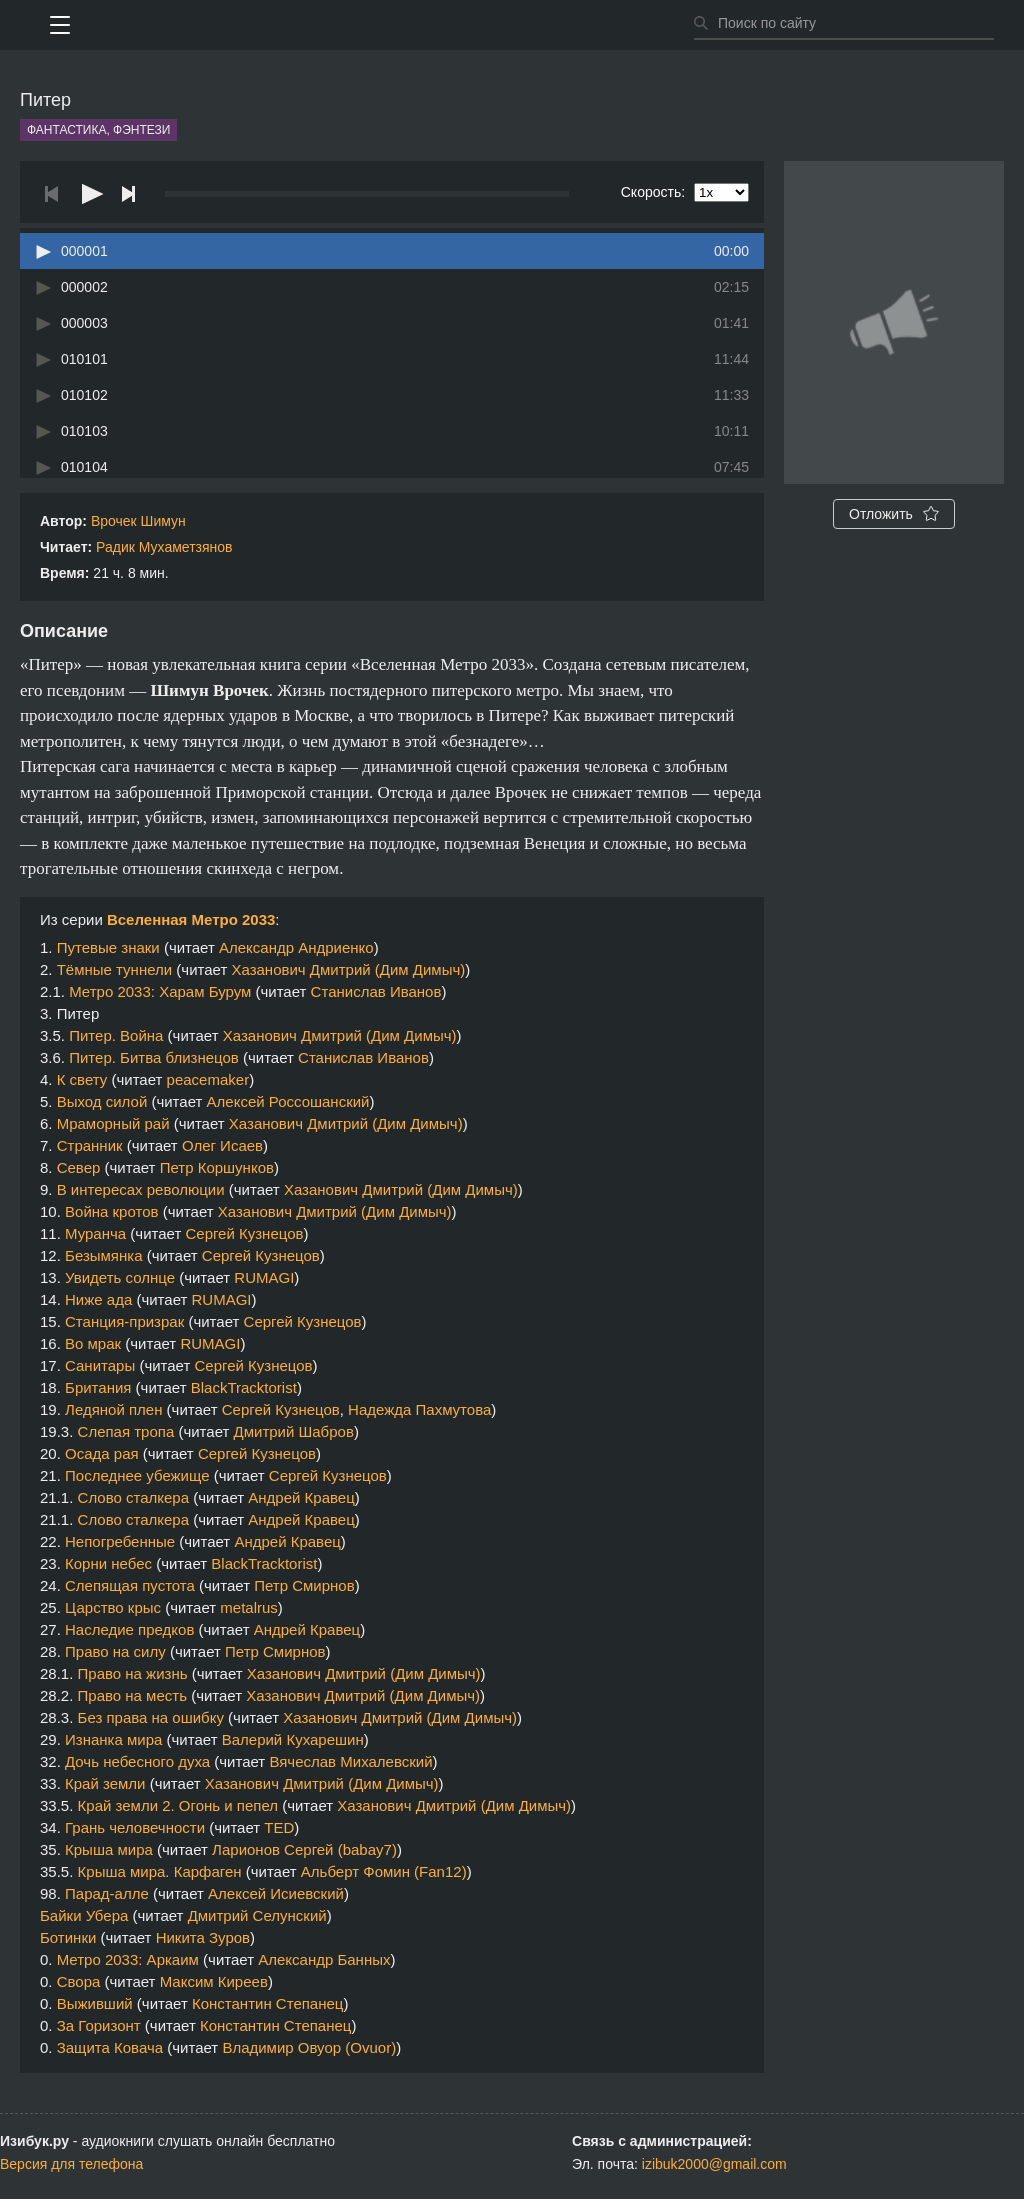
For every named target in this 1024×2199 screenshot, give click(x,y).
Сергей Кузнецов (244, 1233)
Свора (79, 1981)
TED (279, 1827)
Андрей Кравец (301, 1497)
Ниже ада (98, 1299)
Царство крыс (113, 1607)
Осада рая (102, 1453)
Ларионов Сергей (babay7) (304, 1849)
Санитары (100, 1365)
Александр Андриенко (296, 947)
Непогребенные (120, 1541)
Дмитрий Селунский (257, 1915)
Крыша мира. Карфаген (160, 1871)
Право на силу (115, 1651)
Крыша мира (109, 1849)
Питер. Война (116, 1035)
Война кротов (111, 1211)
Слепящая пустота (130, 1585)
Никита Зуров (203, 1937)
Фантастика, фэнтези (98, 130)
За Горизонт (99, 2025)
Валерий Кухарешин (293, 1739)
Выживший (95, 2003)
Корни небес (108, 1563)
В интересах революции (141, 1189)
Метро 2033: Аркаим (128, 1959)
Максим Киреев (214, 1981)
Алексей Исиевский (276, 1893)
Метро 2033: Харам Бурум (160, 991)
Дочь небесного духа (137, 1761)
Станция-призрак (124, 1321)
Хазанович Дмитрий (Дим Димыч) (348, 969)
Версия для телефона (71, 2164)
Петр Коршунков (217, 1167)
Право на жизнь (133, 1673)
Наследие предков (129, 1629)
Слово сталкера (133, 1497)
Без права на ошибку (151, 1717)
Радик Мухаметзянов (164, 547)
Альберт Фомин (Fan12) (384, 1871)
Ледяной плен (113, 1409)
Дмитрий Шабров (294, 1431)
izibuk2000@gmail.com (714, 2164)
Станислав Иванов (376, 991)
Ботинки (68, 1937)
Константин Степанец (267, 2003)
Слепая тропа (126, 1431)
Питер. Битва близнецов (154, 1057)
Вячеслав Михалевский (350, 1761)
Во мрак (93, 1343)
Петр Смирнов (304, 1585)
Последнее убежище (137, 1475)
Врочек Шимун (138, 521)
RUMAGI (264, 1277)
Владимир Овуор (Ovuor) (309, 2047)
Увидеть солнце (120, 1277)
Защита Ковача (110, 2047)
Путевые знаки (108, 947)
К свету (82, 1079)
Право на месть (132, 1695)
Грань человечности (135, 1827)
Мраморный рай (113, 1123)
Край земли (105, 1783)
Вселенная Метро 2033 (191, 919)
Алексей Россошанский (288, 1101)
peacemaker (208, 1079)
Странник (90, 1145)
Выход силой (102, 1101)
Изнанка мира (113, 1739)
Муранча (95, 1233)
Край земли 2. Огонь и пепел (178, 1805)
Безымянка (103, 1255)
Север (79, 1167)
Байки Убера (84, 1915)
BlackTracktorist (244, 1387)
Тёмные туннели (114, 969)
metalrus (249, 1607)
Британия (98, 1387)
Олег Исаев (222, 1145)
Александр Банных (324, 1959)
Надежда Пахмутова (419, 1409)
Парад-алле (107, 1893)
